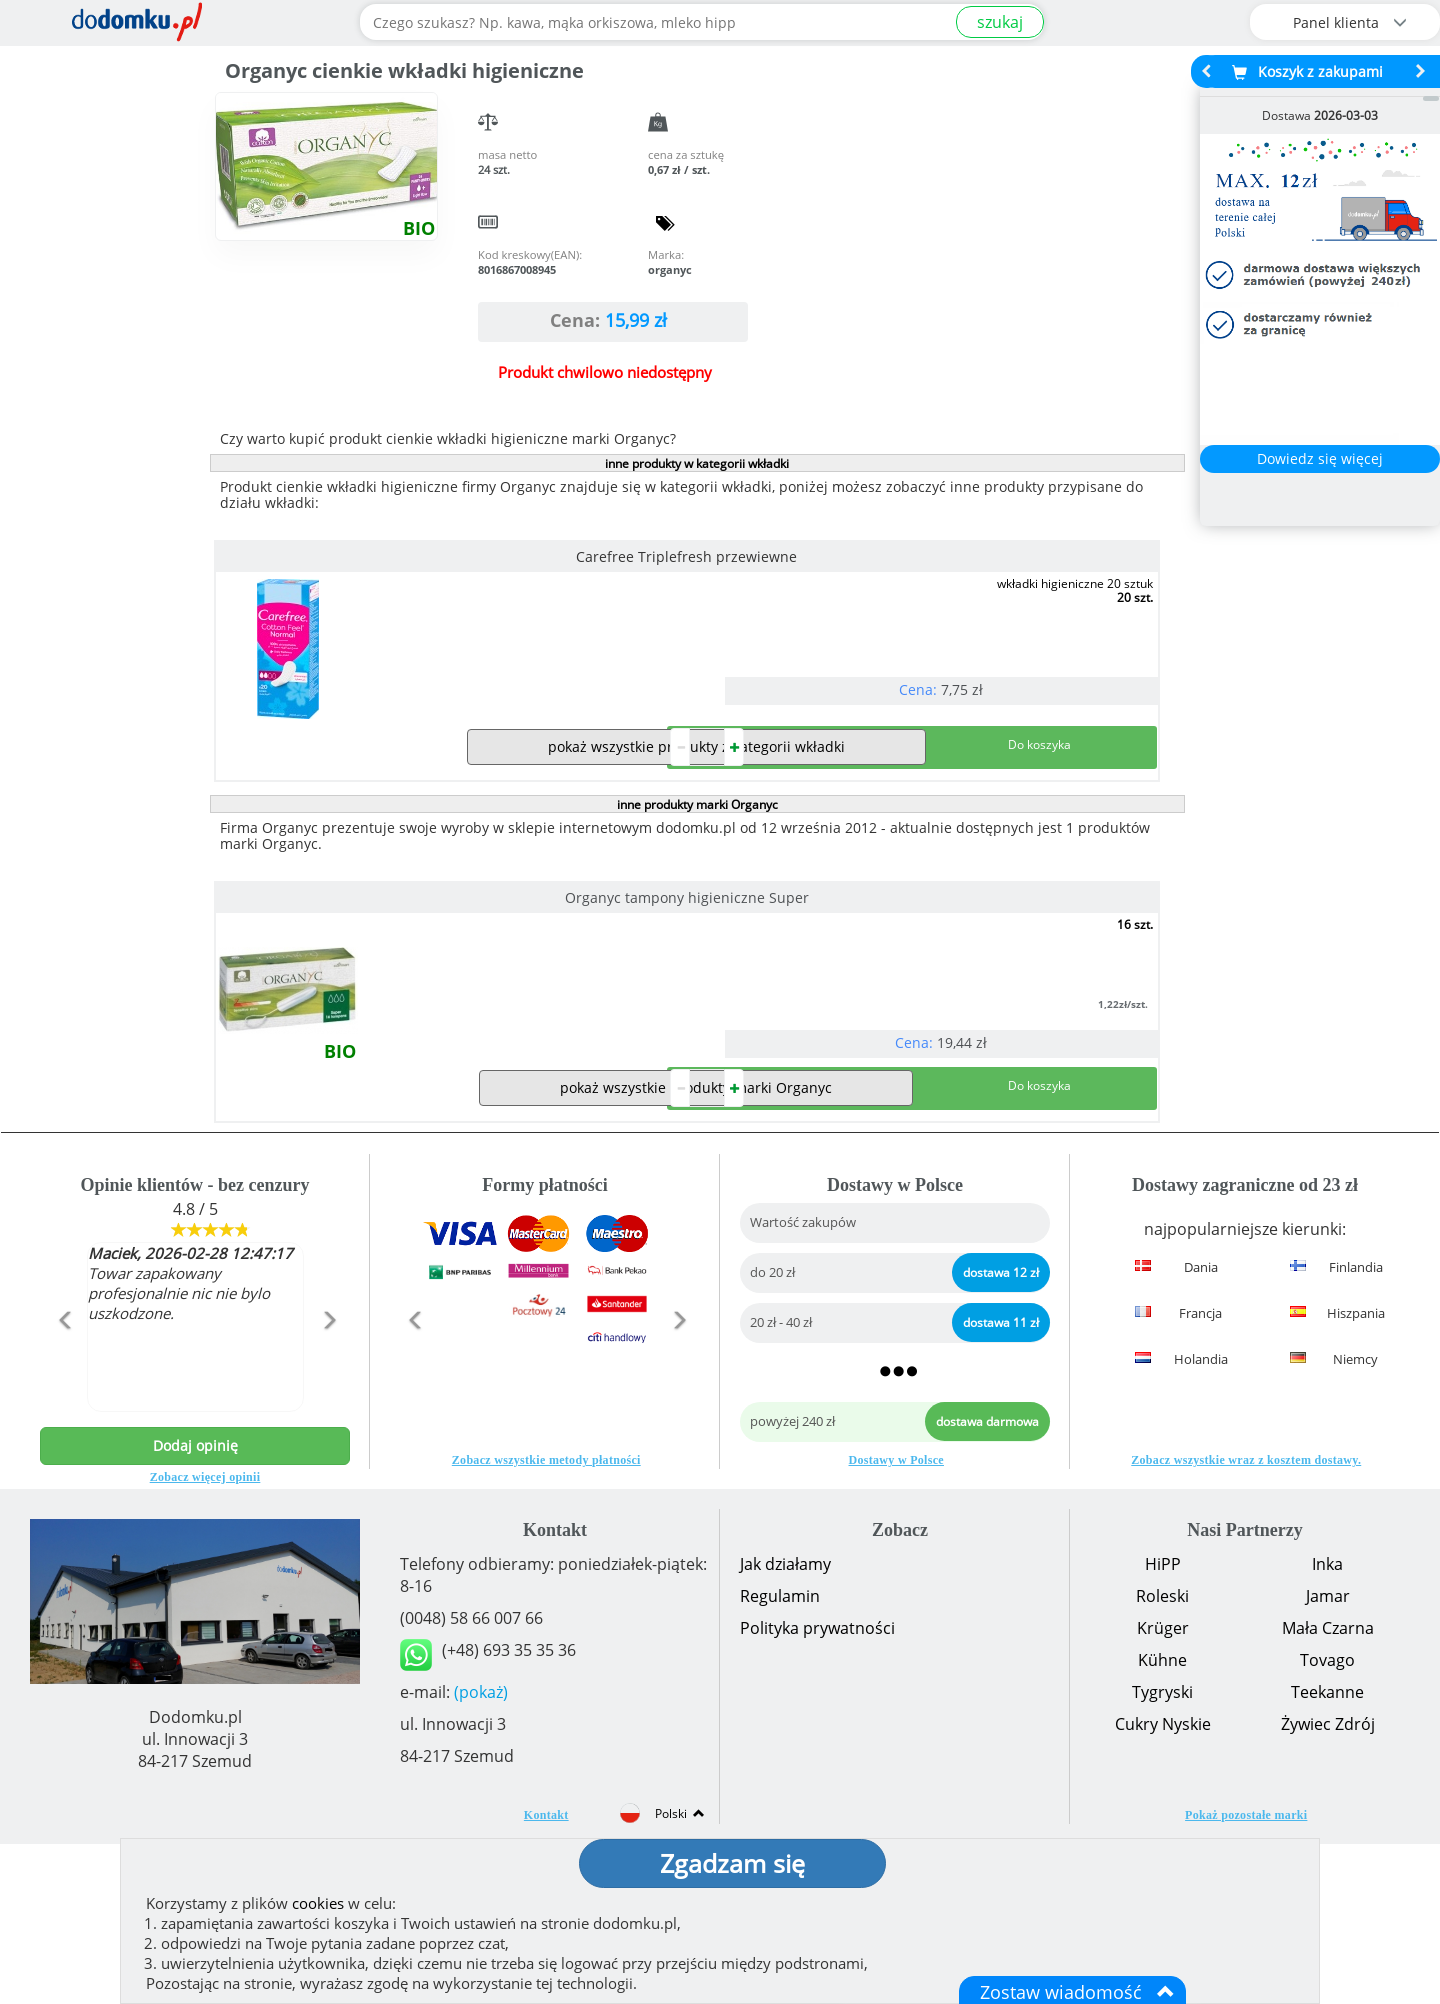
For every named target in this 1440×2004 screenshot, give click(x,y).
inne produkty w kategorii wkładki (697, 463)
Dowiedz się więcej (1320, 458)
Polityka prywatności (817, 1788)
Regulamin (780, 1756)
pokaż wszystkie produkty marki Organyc (696, 1247)
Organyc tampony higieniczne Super (363, 977)
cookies (318, 1903)
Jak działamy (785, 1724)
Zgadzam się (732, 1863)
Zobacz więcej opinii (205, 1637)
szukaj (1000, 22)
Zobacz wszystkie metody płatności (546, 1620)
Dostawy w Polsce (896, 1620)
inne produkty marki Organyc (697, 884)
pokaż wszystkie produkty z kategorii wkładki (696, 826)
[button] (63, 1523)
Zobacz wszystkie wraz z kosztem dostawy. (1246, 1620)
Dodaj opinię (195, 1605)
